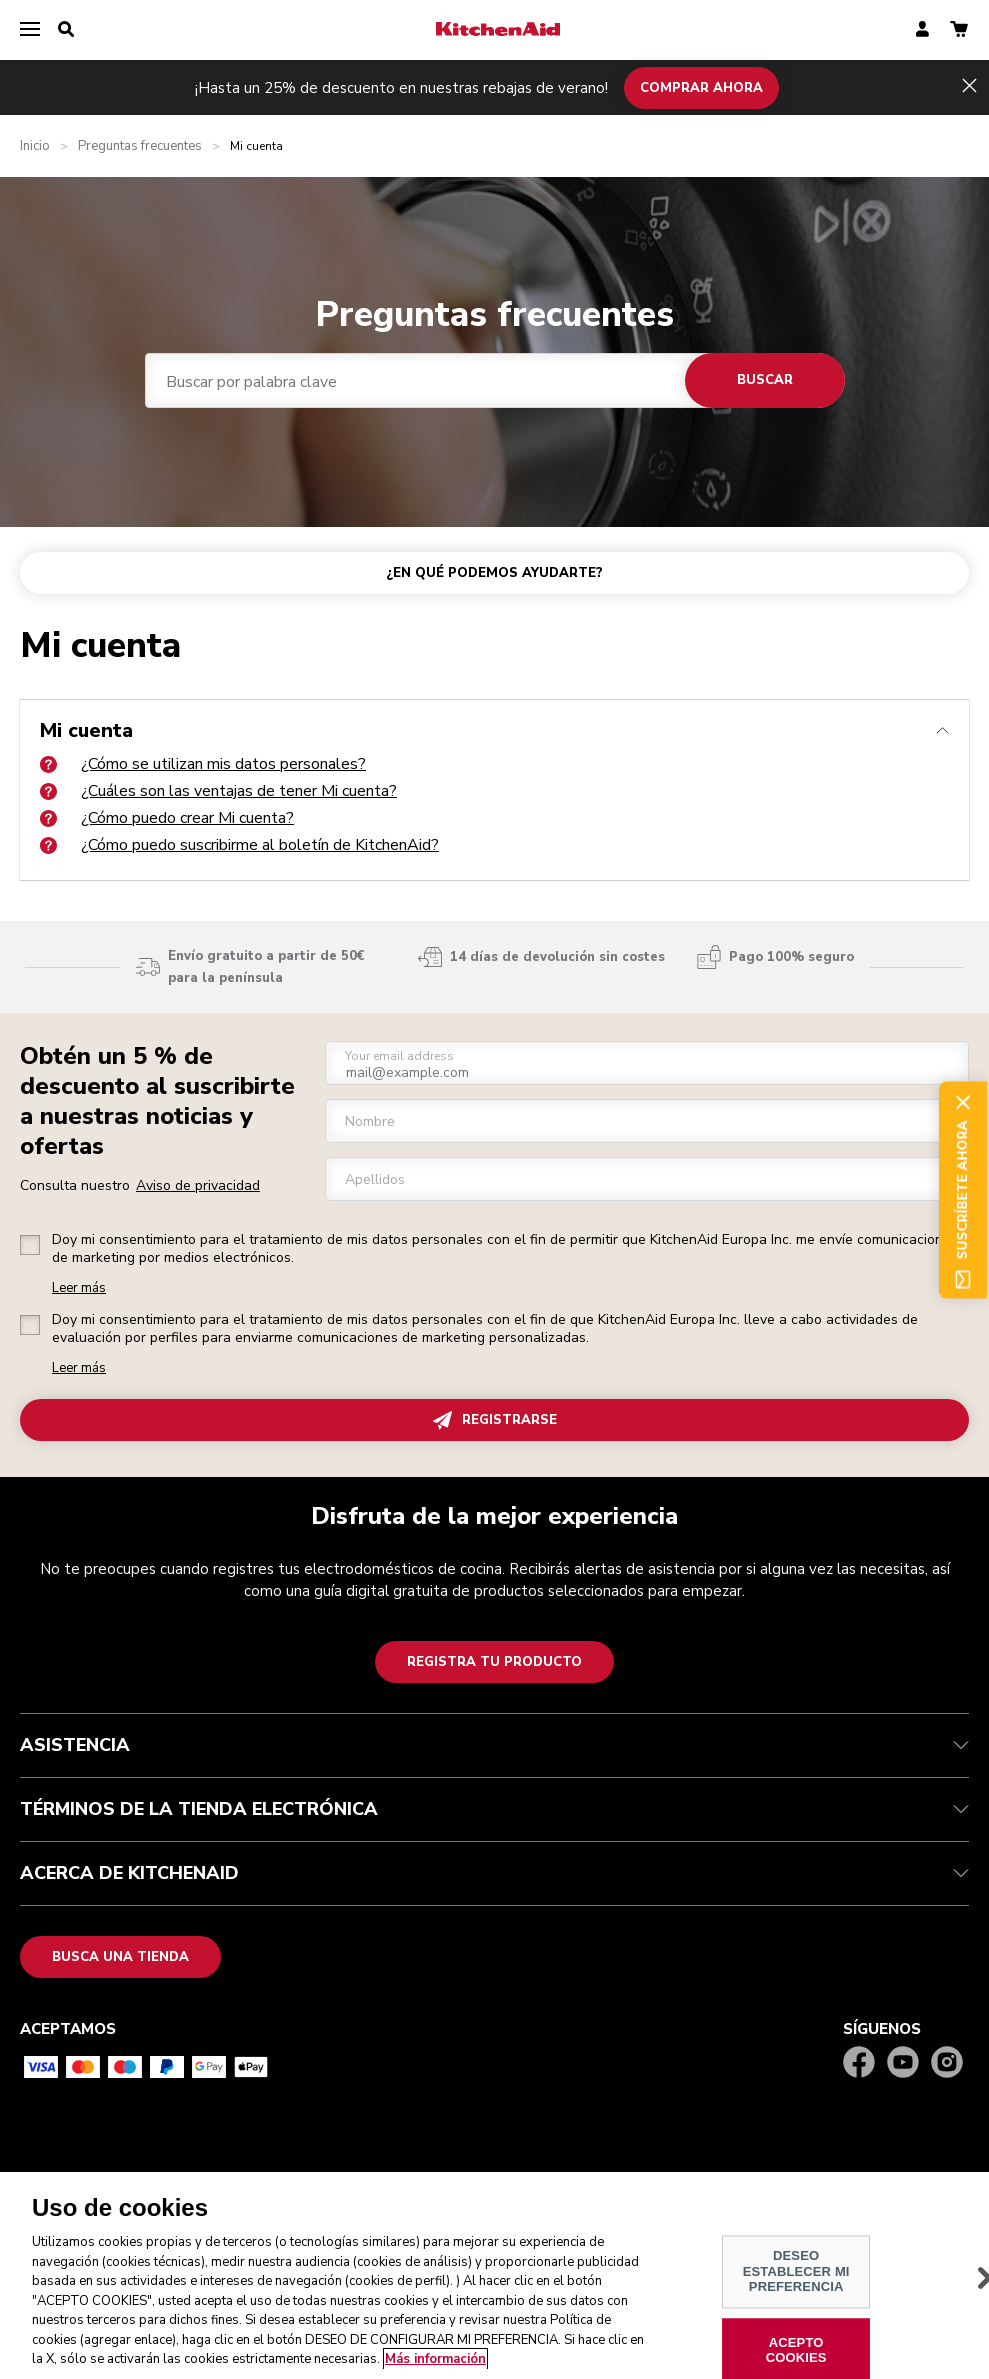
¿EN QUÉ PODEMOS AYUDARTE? (494, 573)
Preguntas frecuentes (140, 146)
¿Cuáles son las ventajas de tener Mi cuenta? (218, 791)
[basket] (959, 30)
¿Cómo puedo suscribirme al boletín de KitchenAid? (239, 845)
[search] (66, 30)
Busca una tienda (120, 1957)
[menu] (30, 30)
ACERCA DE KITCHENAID (494, 1873)
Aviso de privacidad (198, 1185)
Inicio (35, 146)
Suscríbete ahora (962, 1189)
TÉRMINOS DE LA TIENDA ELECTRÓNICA (494, 1809)
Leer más (79, 1288)
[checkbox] (30, 1245)
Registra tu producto (494, 1662)
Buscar (765, 380)
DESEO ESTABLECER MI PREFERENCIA (796, 2284)
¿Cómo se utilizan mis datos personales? (203, 764)
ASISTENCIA (494, 1745)
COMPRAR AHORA (701, 87)
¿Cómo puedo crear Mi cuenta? (167, 818)
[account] (922, 30)
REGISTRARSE (495, 1420)
